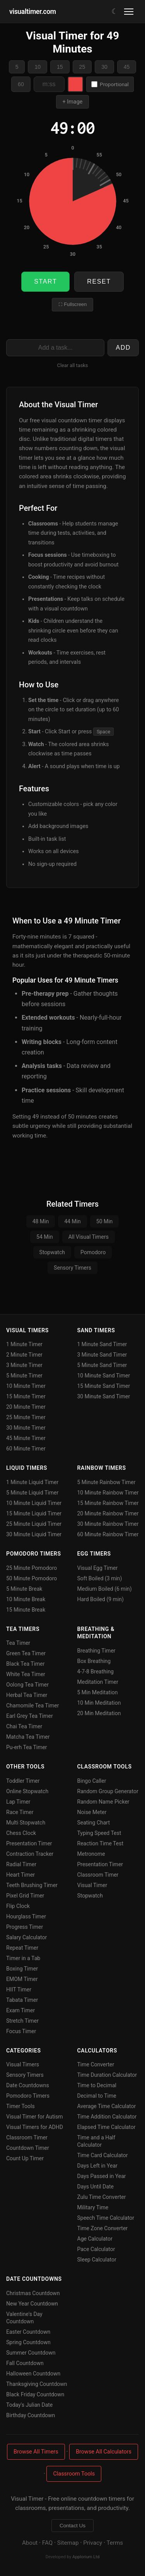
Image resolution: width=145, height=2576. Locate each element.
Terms (114, 2542)
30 (104, 67)
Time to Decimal (96, 2085)
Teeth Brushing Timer (32, 1885)
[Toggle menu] (130, 11)
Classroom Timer (98, 1875)
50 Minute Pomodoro (31, 1578)
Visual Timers (22, 2064)
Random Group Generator (107, 1791)
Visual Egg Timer (97, 1568)
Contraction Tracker (29, 1854)
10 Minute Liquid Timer (33, 1503)
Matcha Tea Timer (27, 1737)
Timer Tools (20, 2106)
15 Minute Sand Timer (103, 1386)
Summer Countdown (30, 2353)
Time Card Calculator (102, 2155)
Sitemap (68, 2542)
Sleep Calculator (96, 2259)
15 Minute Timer (26, 1396)
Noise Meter (92, 1812)
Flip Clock (18, 1906)
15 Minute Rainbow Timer (108, 1503)
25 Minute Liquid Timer (33, 1524)
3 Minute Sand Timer (102, 1355)
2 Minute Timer (24, 1355)
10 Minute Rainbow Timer (108, 1492)
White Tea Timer (25, 1674)
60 (21, 84)
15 (60, 67)
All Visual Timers (88, 1237)
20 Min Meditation (99, 1713)
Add (123, 347)
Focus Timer (21, 2031)
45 (127, 67)
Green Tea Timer (26, 1653)
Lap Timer (18, 1802)
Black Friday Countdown (35, 2394)
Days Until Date (95, 2186)
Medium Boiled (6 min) (104, 1589)
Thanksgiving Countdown (36, 2384)
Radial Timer (21, 1864)
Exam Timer (20, 2010)
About (30, 2542)
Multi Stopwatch (25, 1822)
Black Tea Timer (25, 1664)
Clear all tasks (72, 365)
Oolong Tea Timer (27, 1685)
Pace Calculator (96, 2249)
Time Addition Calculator (107, 2117)
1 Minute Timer (24, 1344)
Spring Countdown (28, 2342)
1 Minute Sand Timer (102, 1344)
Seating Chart (93, 1822)
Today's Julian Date (29, 2405)
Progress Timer (24, 1927)
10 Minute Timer (26, 1386)
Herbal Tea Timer (26, 1695)
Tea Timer (18, 1643)
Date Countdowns (27, 2085)
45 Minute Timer (26, 1438)
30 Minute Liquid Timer (33, 1534)
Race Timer (19, 1812)
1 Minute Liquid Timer (32, 1482)
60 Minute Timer (26, 1448)
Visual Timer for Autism (34, 2117)
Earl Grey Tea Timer (29, 1716)
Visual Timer (92, 1885)
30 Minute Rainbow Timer (108, 1524)
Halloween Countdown (33, 2373)
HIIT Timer (18, 1989)
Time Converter (95, 2064)
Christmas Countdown (33, 2293)
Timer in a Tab (23, 1958)
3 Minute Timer (24, 1365)
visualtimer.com (32, 11)
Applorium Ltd (85, 2556)
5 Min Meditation (97, 1692)
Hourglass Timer (26, 1916)
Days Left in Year (97, 2166)
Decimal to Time (96, 2096)
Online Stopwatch (27, 1791)
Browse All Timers (36, 2451)
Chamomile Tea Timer (32, 1705)
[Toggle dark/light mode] (114, 11)
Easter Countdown (28, 2332)
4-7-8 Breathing (95, 1671)
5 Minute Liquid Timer (32, 1492)
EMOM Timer (22, 1979)
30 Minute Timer (26, 1428)
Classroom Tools (74, 2474)
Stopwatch (52, 1252)
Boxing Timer (22, 1969)
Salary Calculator (26, 1937)
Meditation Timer (97, 1682)
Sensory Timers (72, 1268)
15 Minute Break (25, 1610)
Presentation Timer (29, 1843)
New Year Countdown (32, 2304)
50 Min (104, 1221)
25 (82, 67)
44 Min (72, 1221)
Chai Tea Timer (24, 1726)
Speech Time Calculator (106, 2218)
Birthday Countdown (30, 2415)
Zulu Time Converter (101, 2197)
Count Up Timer (25, 2158)
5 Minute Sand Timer (102, 1365)
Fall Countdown (25, 2363)
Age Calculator (95, 2239)
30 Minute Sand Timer (103, 1396)
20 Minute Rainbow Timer (108, 1513)
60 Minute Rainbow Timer (108, 1534)
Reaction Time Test (100, 1843)
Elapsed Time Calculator (106, 2127)
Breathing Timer (96, 1651)
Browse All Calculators (103, 2451)
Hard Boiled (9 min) (100, 1599)
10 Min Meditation (99, 1703)
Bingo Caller (91, 1781)
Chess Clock (21, 1833)
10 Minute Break (25, 1599)
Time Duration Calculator (107, 2075)
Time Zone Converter (102, 2228)
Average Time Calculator (106, 2106)
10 (37, 67)
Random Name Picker (103, 1802)
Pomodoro (93, 1252)
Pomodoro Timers (27, 2096)
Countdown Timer (27, 2148)
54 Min (44, 1237)
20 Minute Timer (26, 1407)
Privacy (92, 2542)
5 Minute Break (24, 1589)
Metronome (91, 1854)
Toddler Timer (22, 1781)
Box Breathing (94, 1661)
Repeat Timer (22, 1948)
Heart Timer (20, 1875)
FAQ (47, 2542)
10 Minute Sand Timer (103, 1375)
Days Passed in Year (101, 2176)
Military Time (93, 2207)
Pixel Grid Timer (25, 1895)
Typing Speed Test (99, 1833)
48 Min (40, 1221)
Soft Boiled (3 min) (99, 1578)
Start (45, 281)
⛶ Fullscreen (72, 304)
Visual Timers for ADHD (34, 2127)
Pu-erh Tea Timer (26, 1747)
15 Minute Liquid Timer (33, 1513)
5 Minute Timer (24, 1375)
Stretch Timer (22, 2021)
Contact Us (72, 2525)
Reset (99, 281)
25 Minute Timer (26, 1417)
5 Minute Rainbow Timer (106, 1482)
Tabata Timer (22, 2000)
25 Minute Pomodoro (31, 1568)
